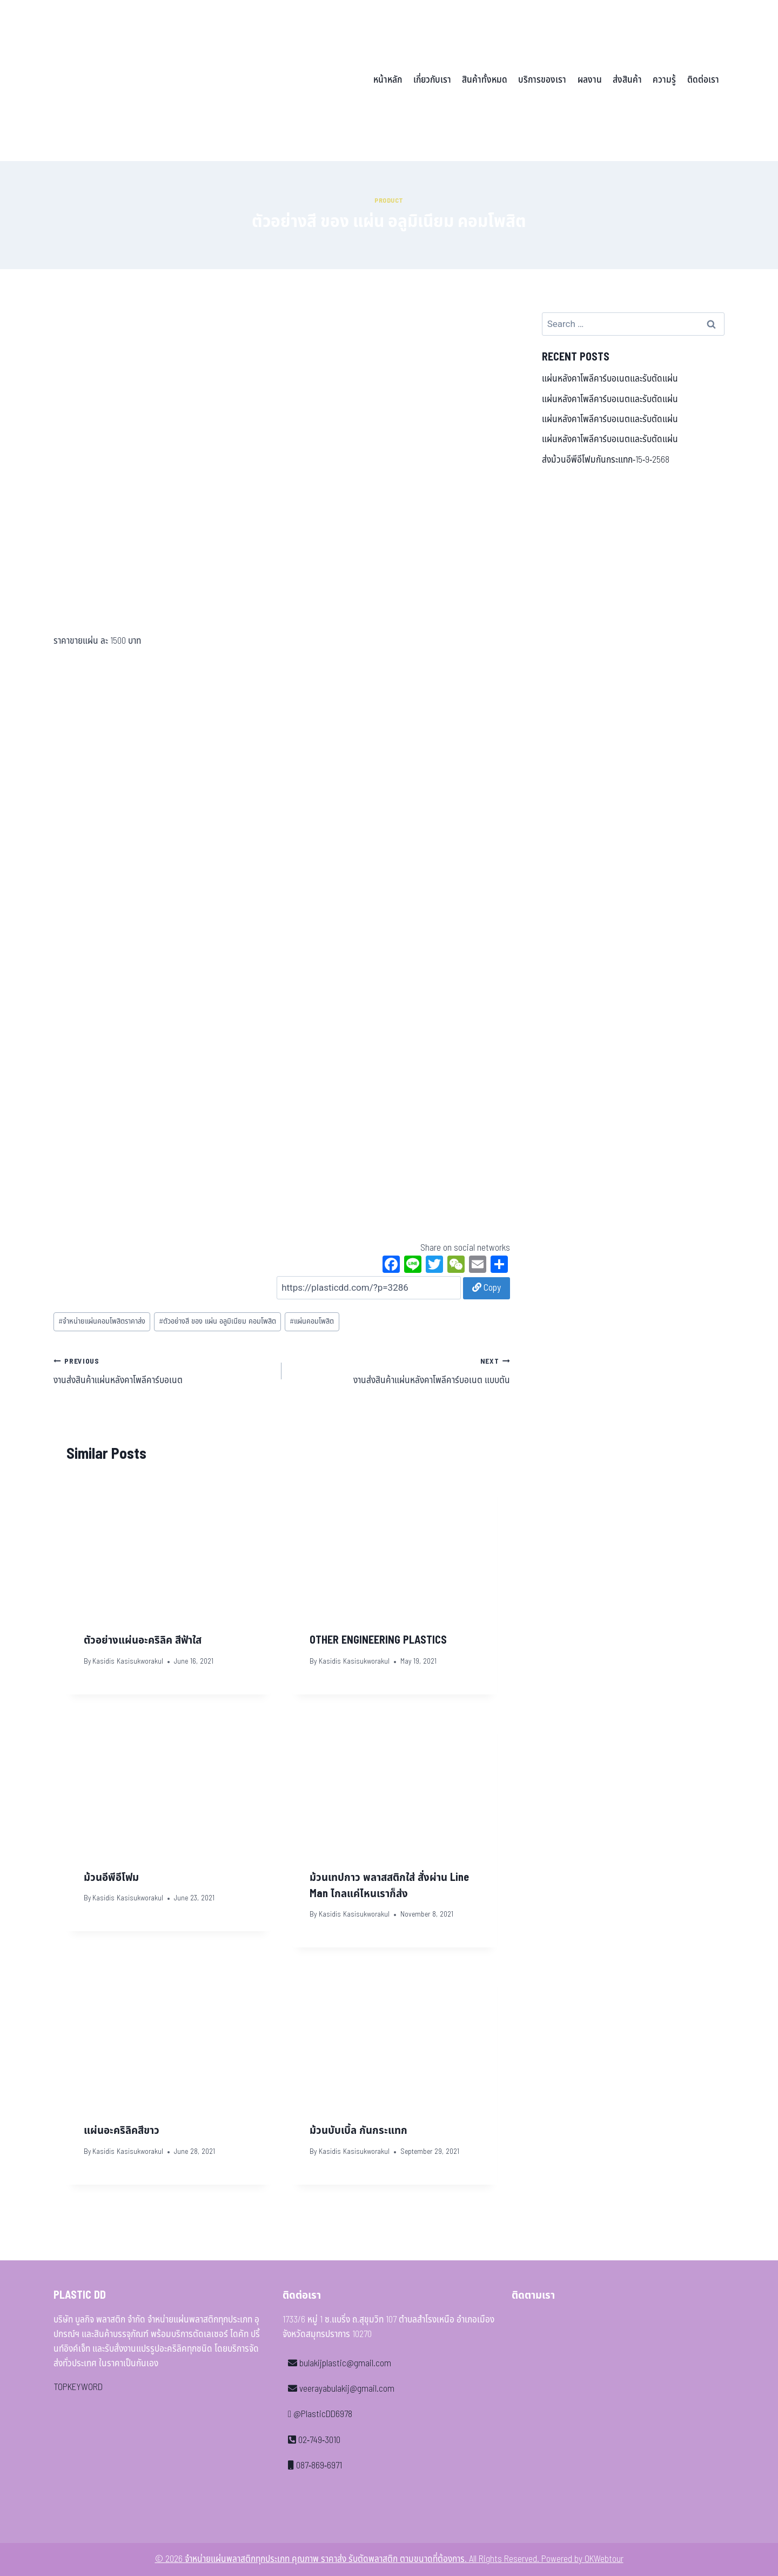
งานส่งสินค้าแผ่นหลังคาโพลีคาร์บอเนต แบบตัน (400, 1370)
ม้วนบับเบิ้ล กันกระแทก (358, 2131)
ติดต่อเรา (703, 80)
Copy (486, 1288)
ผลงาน (590, 80)
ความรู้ (664, 80)
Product (389, 200)
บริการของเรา (542, 80)
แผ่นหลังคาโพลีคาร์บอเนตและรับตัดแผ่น (610, 379)
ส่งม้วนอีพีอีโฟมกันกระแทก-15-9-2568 (605, 460)
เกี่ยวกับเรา (432, 80)
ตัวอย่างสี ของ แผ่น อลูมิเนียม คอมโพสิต (217, 1321)
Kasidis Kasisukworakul (127, 1661)
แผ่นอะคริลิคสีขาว (121, 2131)
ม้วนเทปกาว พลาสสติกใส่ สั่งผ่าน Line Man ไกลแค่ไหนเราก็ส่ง (389, 1886)
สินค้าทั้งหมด (484, 80)
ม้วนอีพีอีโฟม (111, 1878)
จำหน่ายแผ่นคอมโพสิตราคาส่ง (101, 1321)
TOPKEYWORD (78, 2387)
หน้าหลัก (387, 80)
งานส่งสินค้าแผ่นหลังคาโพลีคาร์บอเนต (162, 1370)
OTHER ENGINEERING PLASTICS (378, 1640)
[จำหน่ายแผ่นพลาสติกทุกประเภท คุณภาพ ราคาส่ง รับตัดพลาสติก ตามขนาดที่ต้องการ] (128, 80)
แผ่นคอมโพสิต (312, 1321)
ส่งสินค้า (627, 80)
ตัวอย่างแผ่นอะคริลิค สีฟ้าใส (143, 1640)
